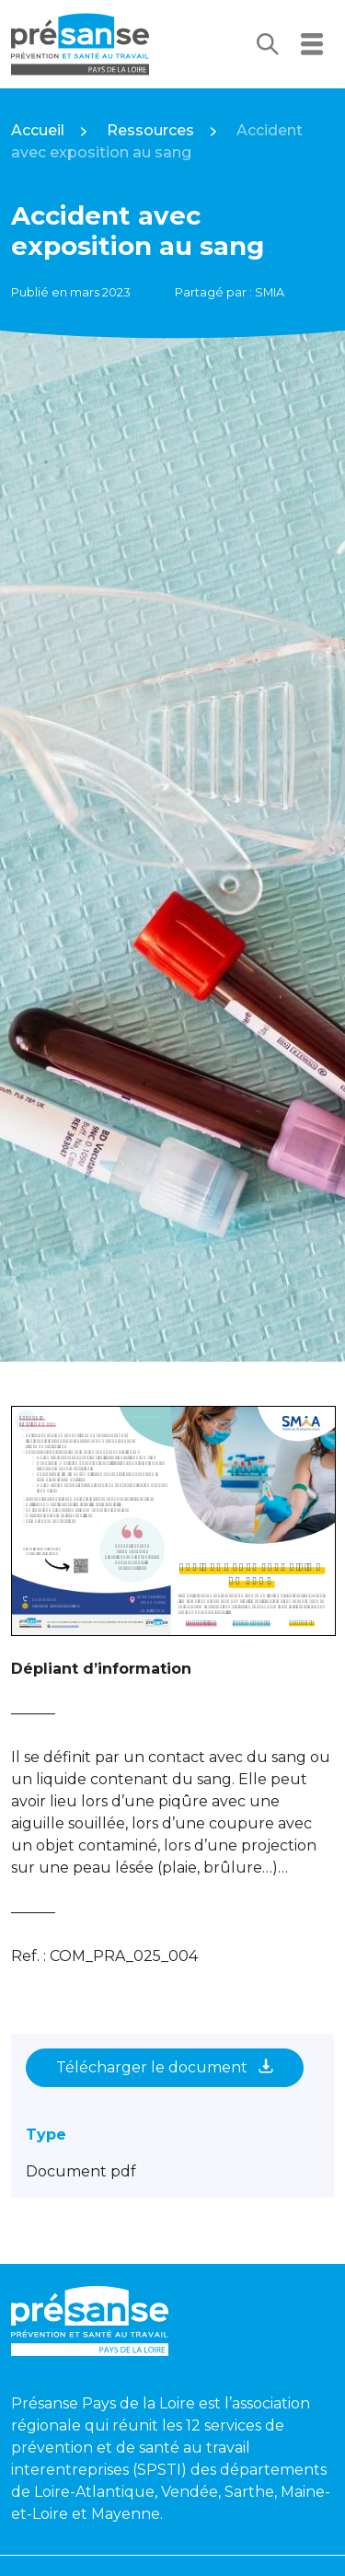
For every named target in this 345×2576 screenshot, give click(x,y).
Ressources (150, 130)
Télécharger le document (164, 2067)
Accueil (37, 130)
